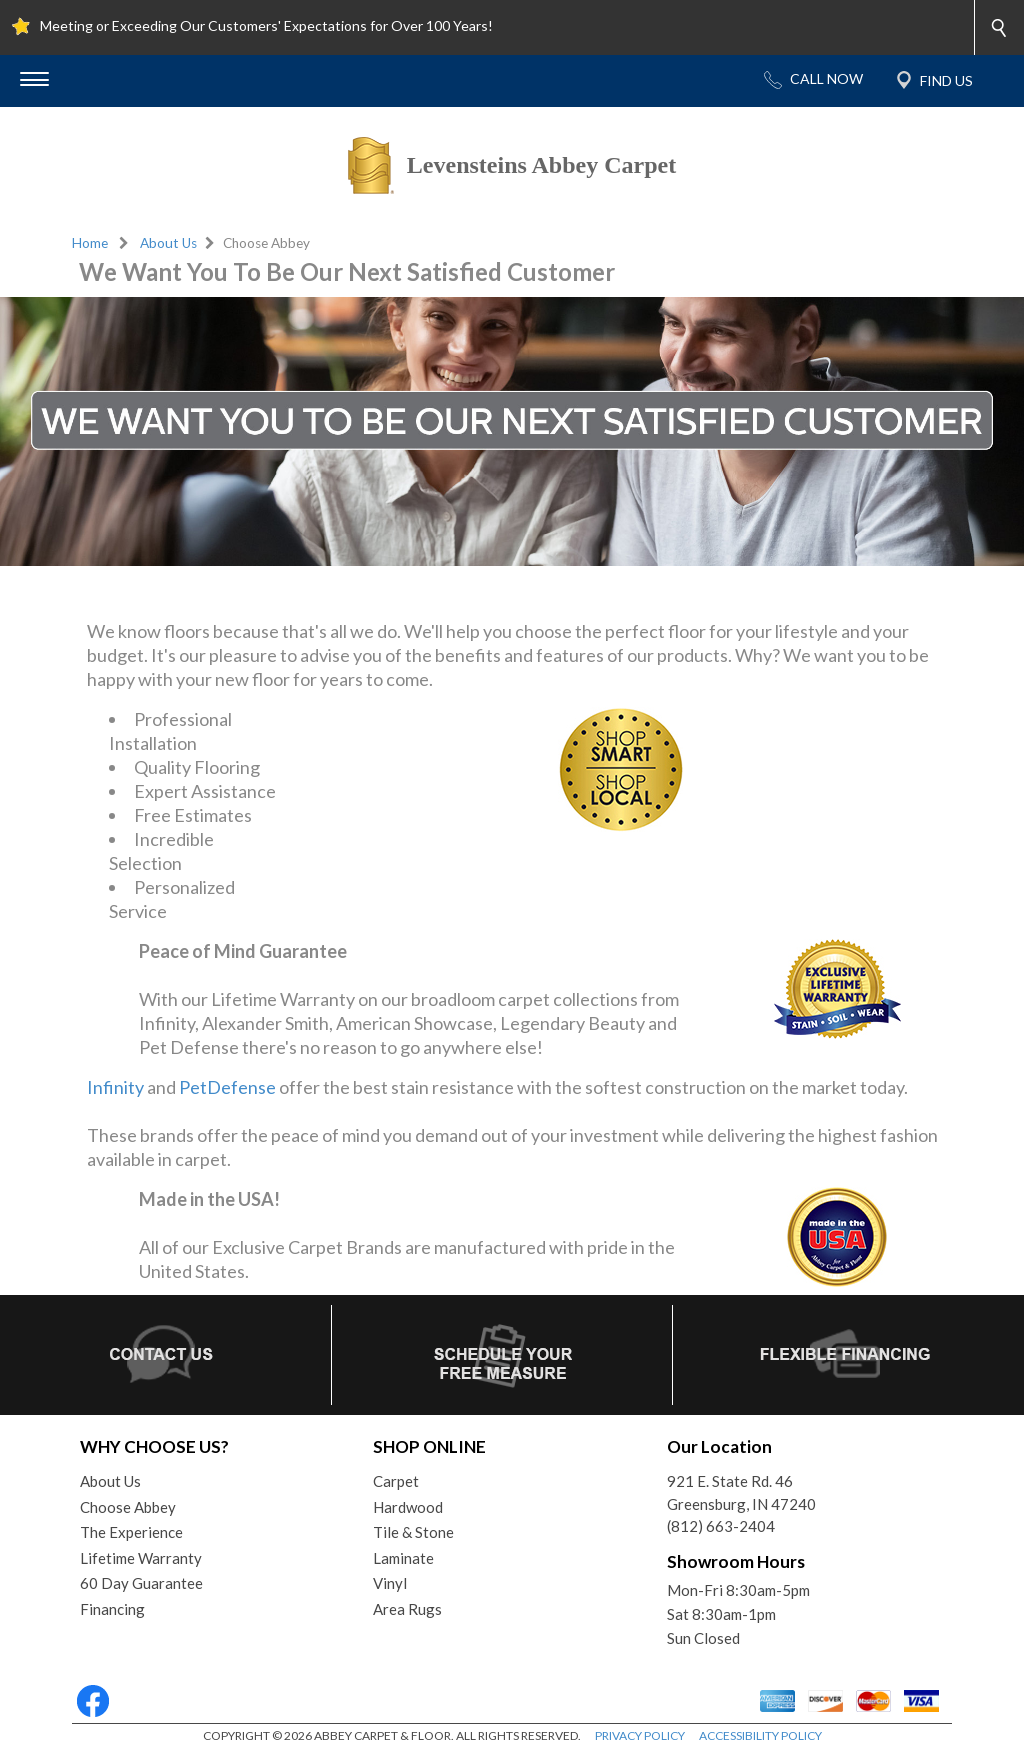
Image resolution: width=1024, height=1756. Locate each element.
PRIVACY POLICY (640, 1735)
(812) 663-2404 (721, 1526)
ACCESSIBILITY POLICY (760, 1735)
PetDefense (227, 1087)
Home (90, 243)
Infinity (115, 1087)
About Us (168, 243)
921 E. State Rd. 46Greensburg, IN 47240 (741, 1492)
